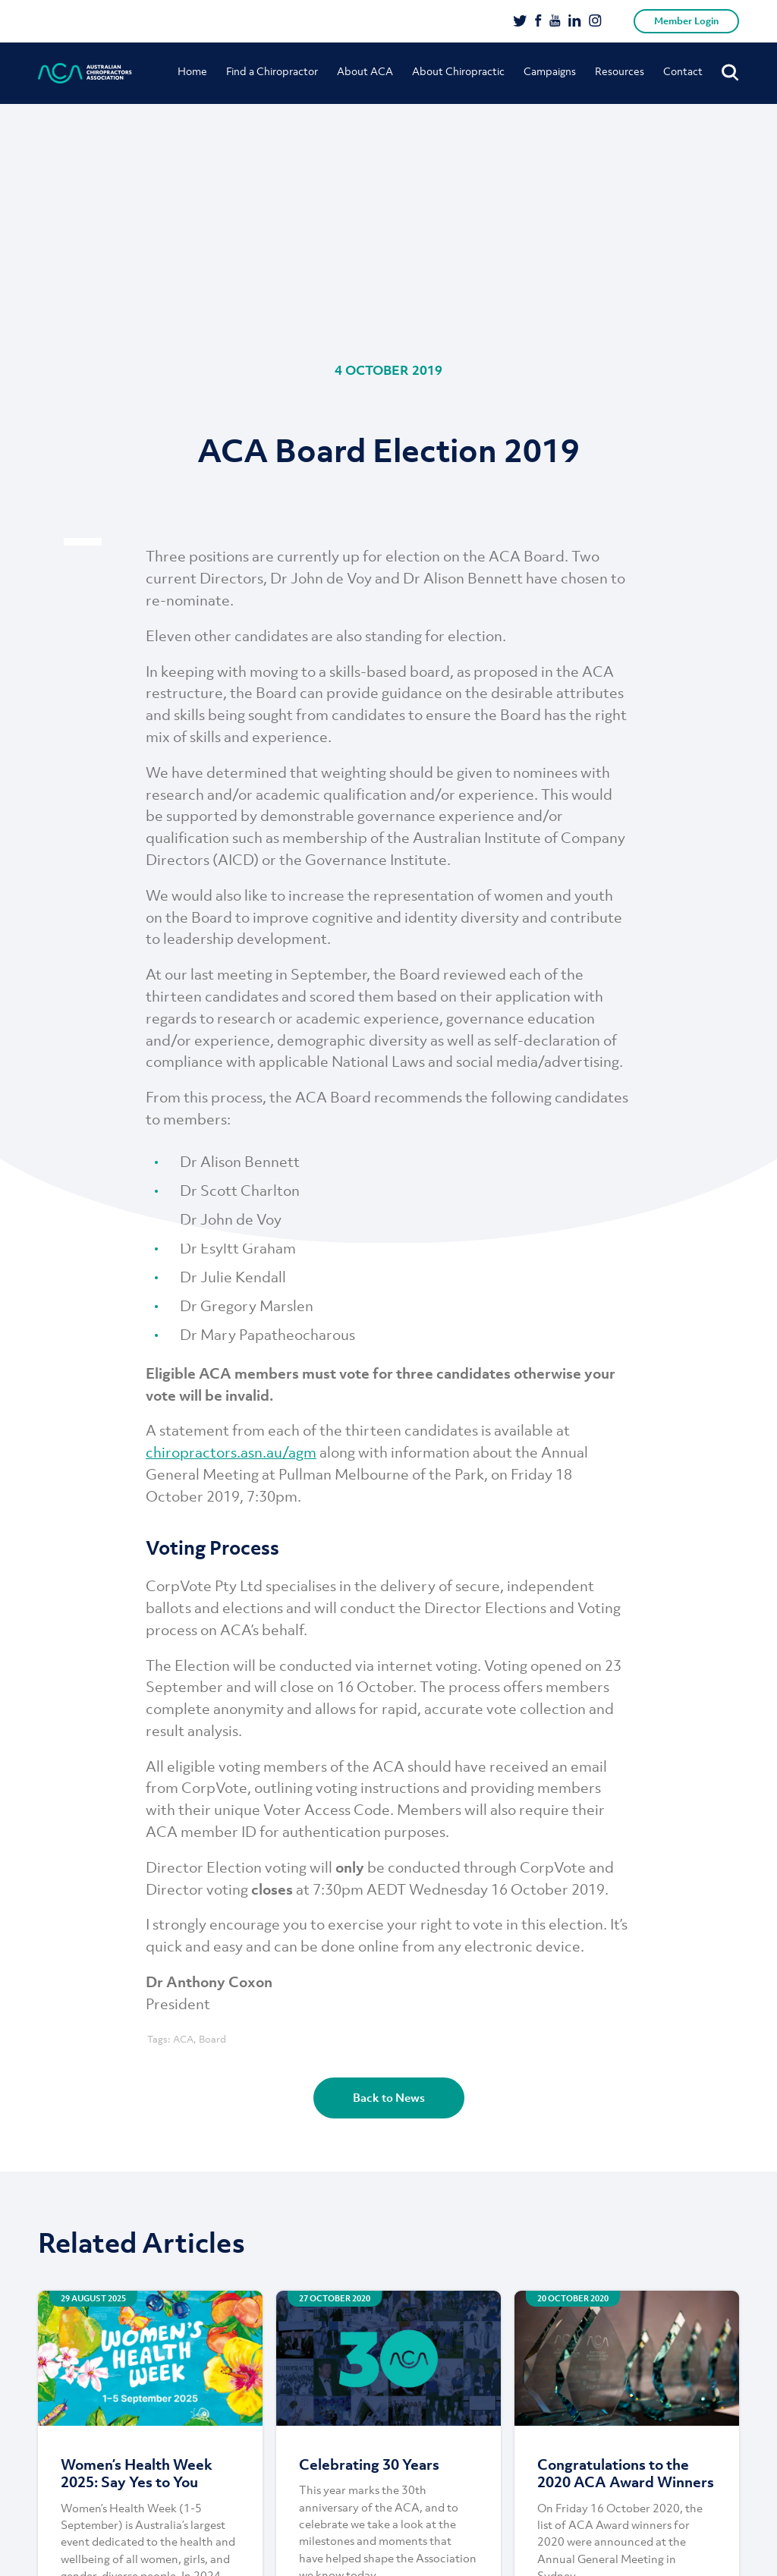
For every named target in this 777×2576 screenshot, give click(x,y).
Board (212, 2039)
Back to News (389, 2097)
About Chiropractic (458, 71)
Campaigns (550, 71)
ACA (183, 2039)
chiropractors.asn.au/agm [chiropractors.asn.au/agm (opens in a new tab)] (231, 1452)
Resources (619, 71)
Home (192, 71)
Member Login (686, 20)
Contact (683, 71)
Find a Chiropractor (272, 71)
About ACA (365, 71)
